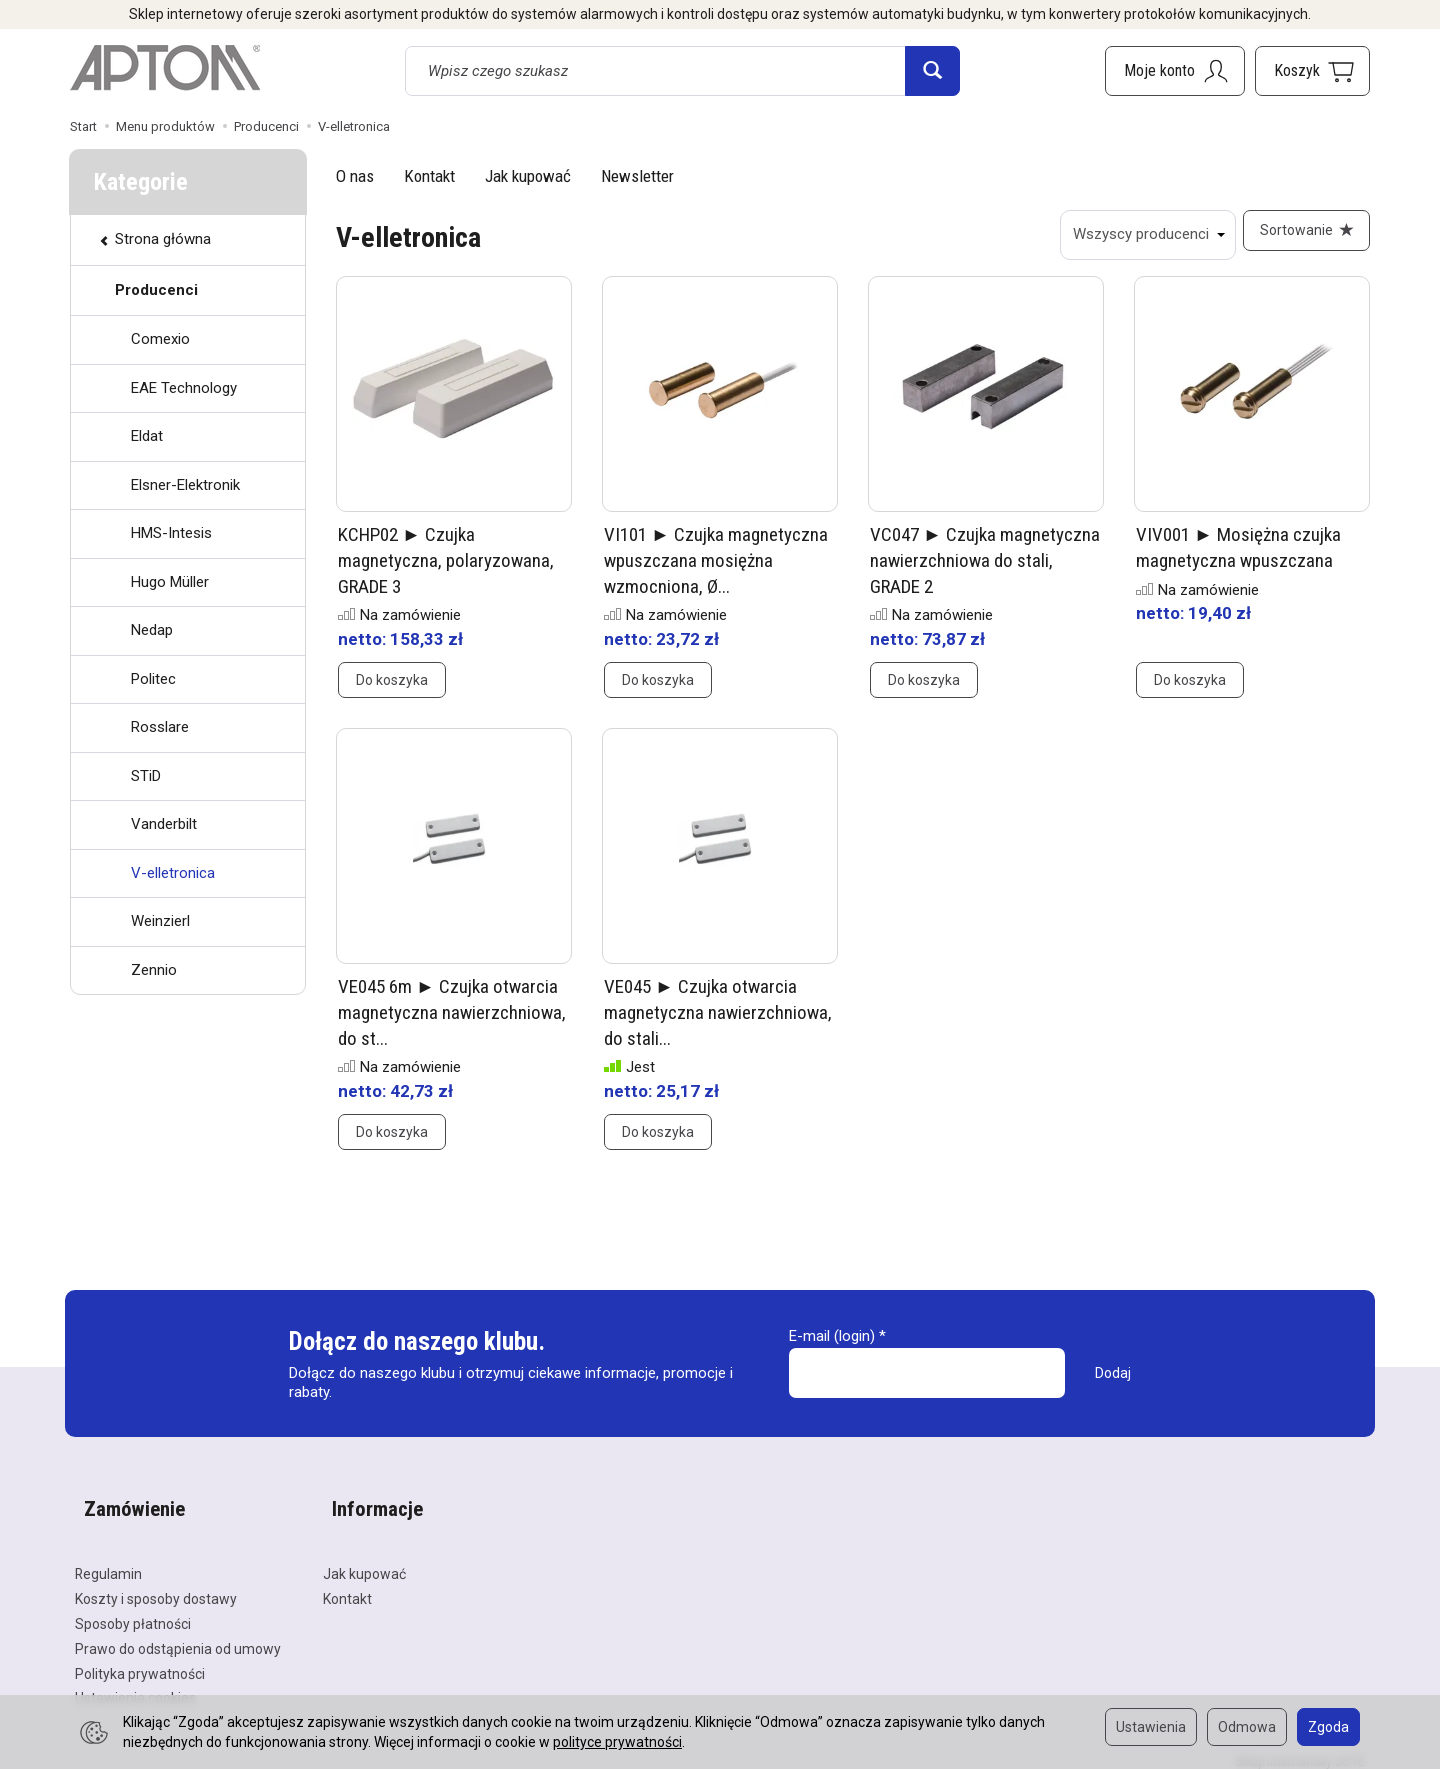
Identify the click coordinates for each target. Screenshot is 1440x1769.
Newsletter (637, 176)
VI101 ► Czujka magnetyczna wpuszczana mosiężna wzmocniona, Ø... (716, 569)
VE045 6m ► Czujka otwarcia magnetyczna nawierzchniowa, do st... (452, 1021)
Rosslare (160, 727)
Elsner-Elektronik (185, 485)
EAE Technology (184, 388)
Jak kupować (528, 176)
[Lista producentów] (1139, 235)
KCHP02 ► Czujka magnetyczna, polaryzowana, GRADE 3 (446, 569)
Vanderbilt (164, 824)
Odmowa (1247, 1727)
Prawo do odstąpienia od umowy (178, 1636)
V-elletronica (173, 873)
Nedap (152, 630)
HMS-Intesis (171, 533)
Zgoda (1328, 1727)
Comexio (160, 339)
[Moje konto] (1175, 71)
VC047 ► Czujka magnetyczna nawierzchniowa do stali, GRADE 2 (985, 569)
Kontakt (429, 176)
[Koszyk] (1312, 71)
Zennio (154, 970)
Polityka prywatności (140, 1661)
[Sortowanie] (1302, 235)
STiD (146, 776)
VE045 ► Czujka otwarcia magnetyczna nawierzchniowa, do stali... (718, 1021)
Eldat (147, 436)
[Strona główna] (165, 68)
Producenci (156, 290)
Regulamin (108, 1562)
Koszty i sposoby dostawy (156, 1586)
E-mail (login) (832, 1345)
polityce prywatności (617, 1742)
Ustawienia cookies (135, 1686)
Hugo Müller (170, 582)
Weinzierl (160, 921)
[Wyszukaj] (932, 71)
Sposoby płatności (133, 1611)
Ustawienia (1151, 1727)
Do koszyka (392, 689)
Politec (153, 679)
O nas (355, 176)
